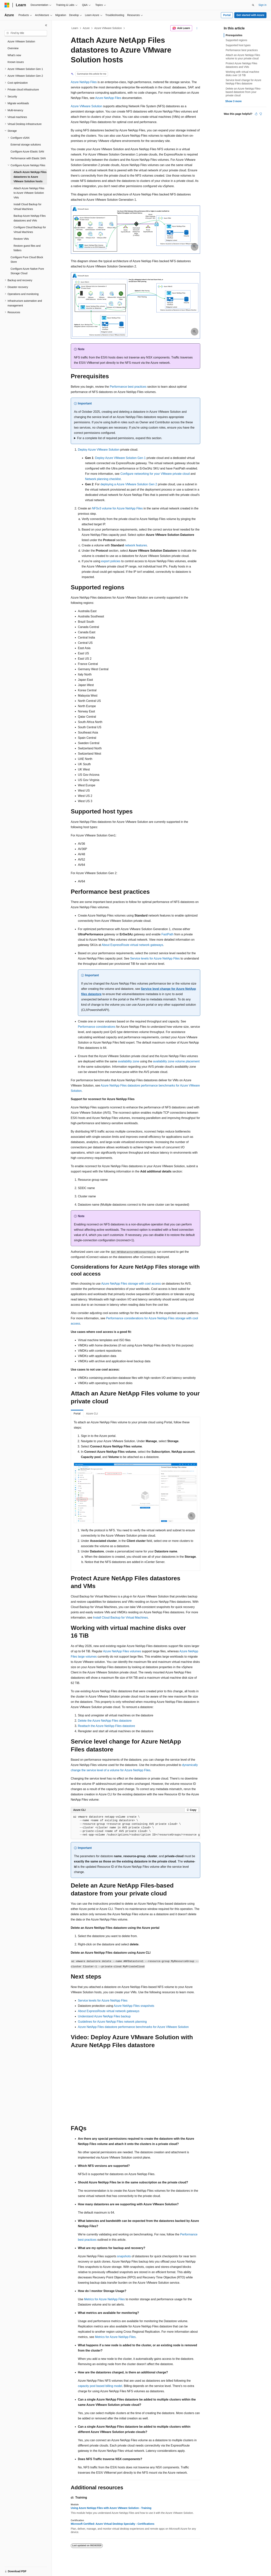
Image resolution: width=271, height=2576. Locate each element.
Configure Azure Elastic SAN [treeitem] (27, 151)
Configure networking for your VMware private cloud (155, 473)
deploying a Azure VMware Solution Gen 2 (128, 484)
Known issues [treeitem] (16, 62)
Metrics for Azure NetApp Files (104, 2299)
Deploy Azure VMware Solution (99, 449)
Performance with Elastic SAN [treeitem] (28, 158)
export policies (110, 561)
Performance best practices (128, 386)
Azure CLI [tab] (92, 1413)
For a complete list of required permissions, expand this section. (119, 438)
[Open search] (253, 5)
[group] (135, 1826)
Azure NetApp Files (84, 82)
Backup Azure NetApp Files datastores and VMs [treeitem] (30, 218)
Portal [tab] (77, 1413)
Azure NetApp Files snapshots (134, 2005)
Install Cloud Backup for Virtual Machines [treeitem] (27, 207)
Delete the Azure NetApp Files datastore (105, 1720)
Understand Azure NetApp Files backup (104, 2016)
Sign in (262, 4)
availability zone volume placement (176, 1061)
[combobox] (26, 33)
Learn (75, 28)
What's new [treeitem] (14, 55)
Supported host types (238, 45)
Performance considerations (96, 1026)
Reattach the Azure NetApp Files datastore (106, 1726)
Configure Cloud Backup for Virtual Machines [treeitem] (30, 230)
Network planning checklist (103, 479)
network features (136, 545)
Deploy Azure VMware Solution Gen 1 (120, 457)
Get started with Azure (250, 15)
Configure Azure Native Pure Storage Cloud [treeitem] (27, 271)
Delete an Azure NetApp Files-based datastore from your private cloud (243, 92)
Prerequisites (234, 35)
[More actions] (197, 28)
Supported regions (236, 40)
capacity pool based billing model (100, 2386)
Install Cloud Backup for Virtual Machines (120, 1617)
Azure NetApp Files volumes (122, 1651)
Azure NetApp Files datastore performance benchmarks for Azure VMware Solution (133, 2026)
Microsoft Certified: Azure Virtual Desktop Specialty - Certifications (112, 2523)
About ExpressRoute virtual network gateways (132, 944)
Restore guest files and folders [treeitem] (27, 248)
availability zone (128, 1061)
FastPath (167, 934)
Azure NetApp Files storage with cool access (131, 1283)
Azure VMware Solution (108, 28)
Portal (227, 15)
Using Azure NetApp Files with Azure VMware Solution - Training (111, 2507)
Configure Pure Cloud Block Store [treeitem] (27, 259)
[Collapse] (46, 25)
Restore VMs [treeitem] (21, 238)
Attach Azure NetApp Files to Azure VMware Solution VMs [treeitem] (29, 193)
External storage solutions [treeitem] (26, 144)
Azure (86, 28)
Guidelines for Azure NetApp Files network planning (112, 2021)
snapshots (124, 2256)
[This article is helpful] (256, 114)
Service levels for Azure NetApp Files (155, 958)
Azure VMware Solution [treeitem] (21, 41)
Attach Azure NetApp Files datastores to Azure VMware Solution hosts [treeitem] (30, 177)
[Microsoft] (7, 5)
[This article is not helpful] (260, 114)
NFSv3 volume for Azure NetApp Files (117, 508)
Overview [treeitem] (13, 48)
